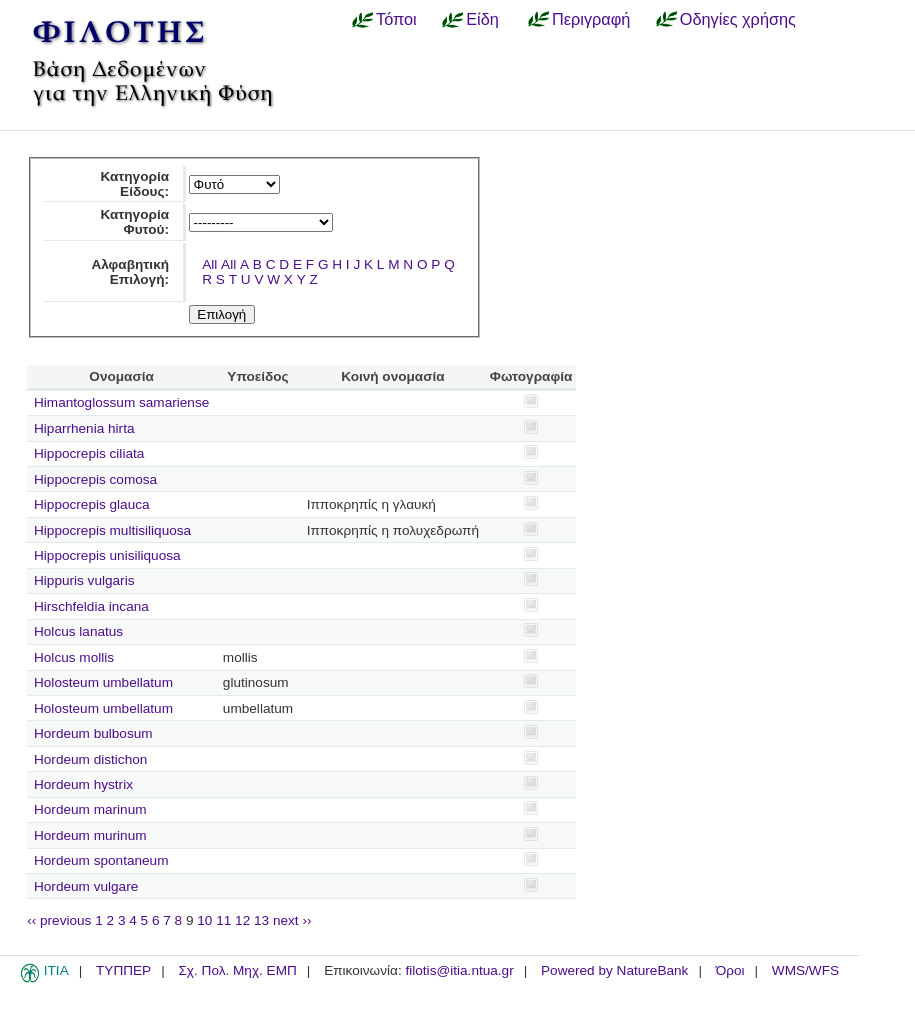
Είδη (482, 19)
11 (223, 920)
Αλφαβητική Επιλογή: (130, 272)
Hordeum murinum (90, 835)
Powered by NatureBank (614, 970)
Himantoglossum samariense (121, 402)
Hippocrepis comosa (95, 479)
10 (204, 920)
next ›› (292, 920)
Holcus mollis (74, 657)
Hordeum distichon (90, 759)
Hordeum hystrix (83, 784)
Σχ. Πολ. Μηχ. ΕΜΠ (237, 970)
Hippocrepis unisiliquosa (107, 555)
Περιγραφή (591, 19)
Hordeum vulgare (86, 886)
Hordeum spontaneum (101, 860)
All (209, 264)
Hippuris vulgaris (84, 580)
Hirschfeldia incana (91, 606)
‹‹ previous (59, 920)
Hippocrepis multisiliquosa (112, 530)
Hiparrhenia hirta (84, 428)
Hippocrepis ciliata (89, 453)
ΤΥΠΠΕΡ (123, 970)
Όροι (730, 970)
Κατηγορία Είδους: (134, 184)
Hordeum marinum (90, 809)
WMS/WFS (805, 970)
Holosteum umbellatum (103, 682)
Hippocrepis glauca (92, 504)
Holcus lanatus (78, 631)
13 (261, 920)
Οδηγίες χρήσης (738, 19)
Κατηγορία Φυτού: (134, 222)
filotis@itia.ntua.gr (459, 970)
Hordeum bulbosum (93, 733)
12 (242, 920)
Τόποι (396, 19)
